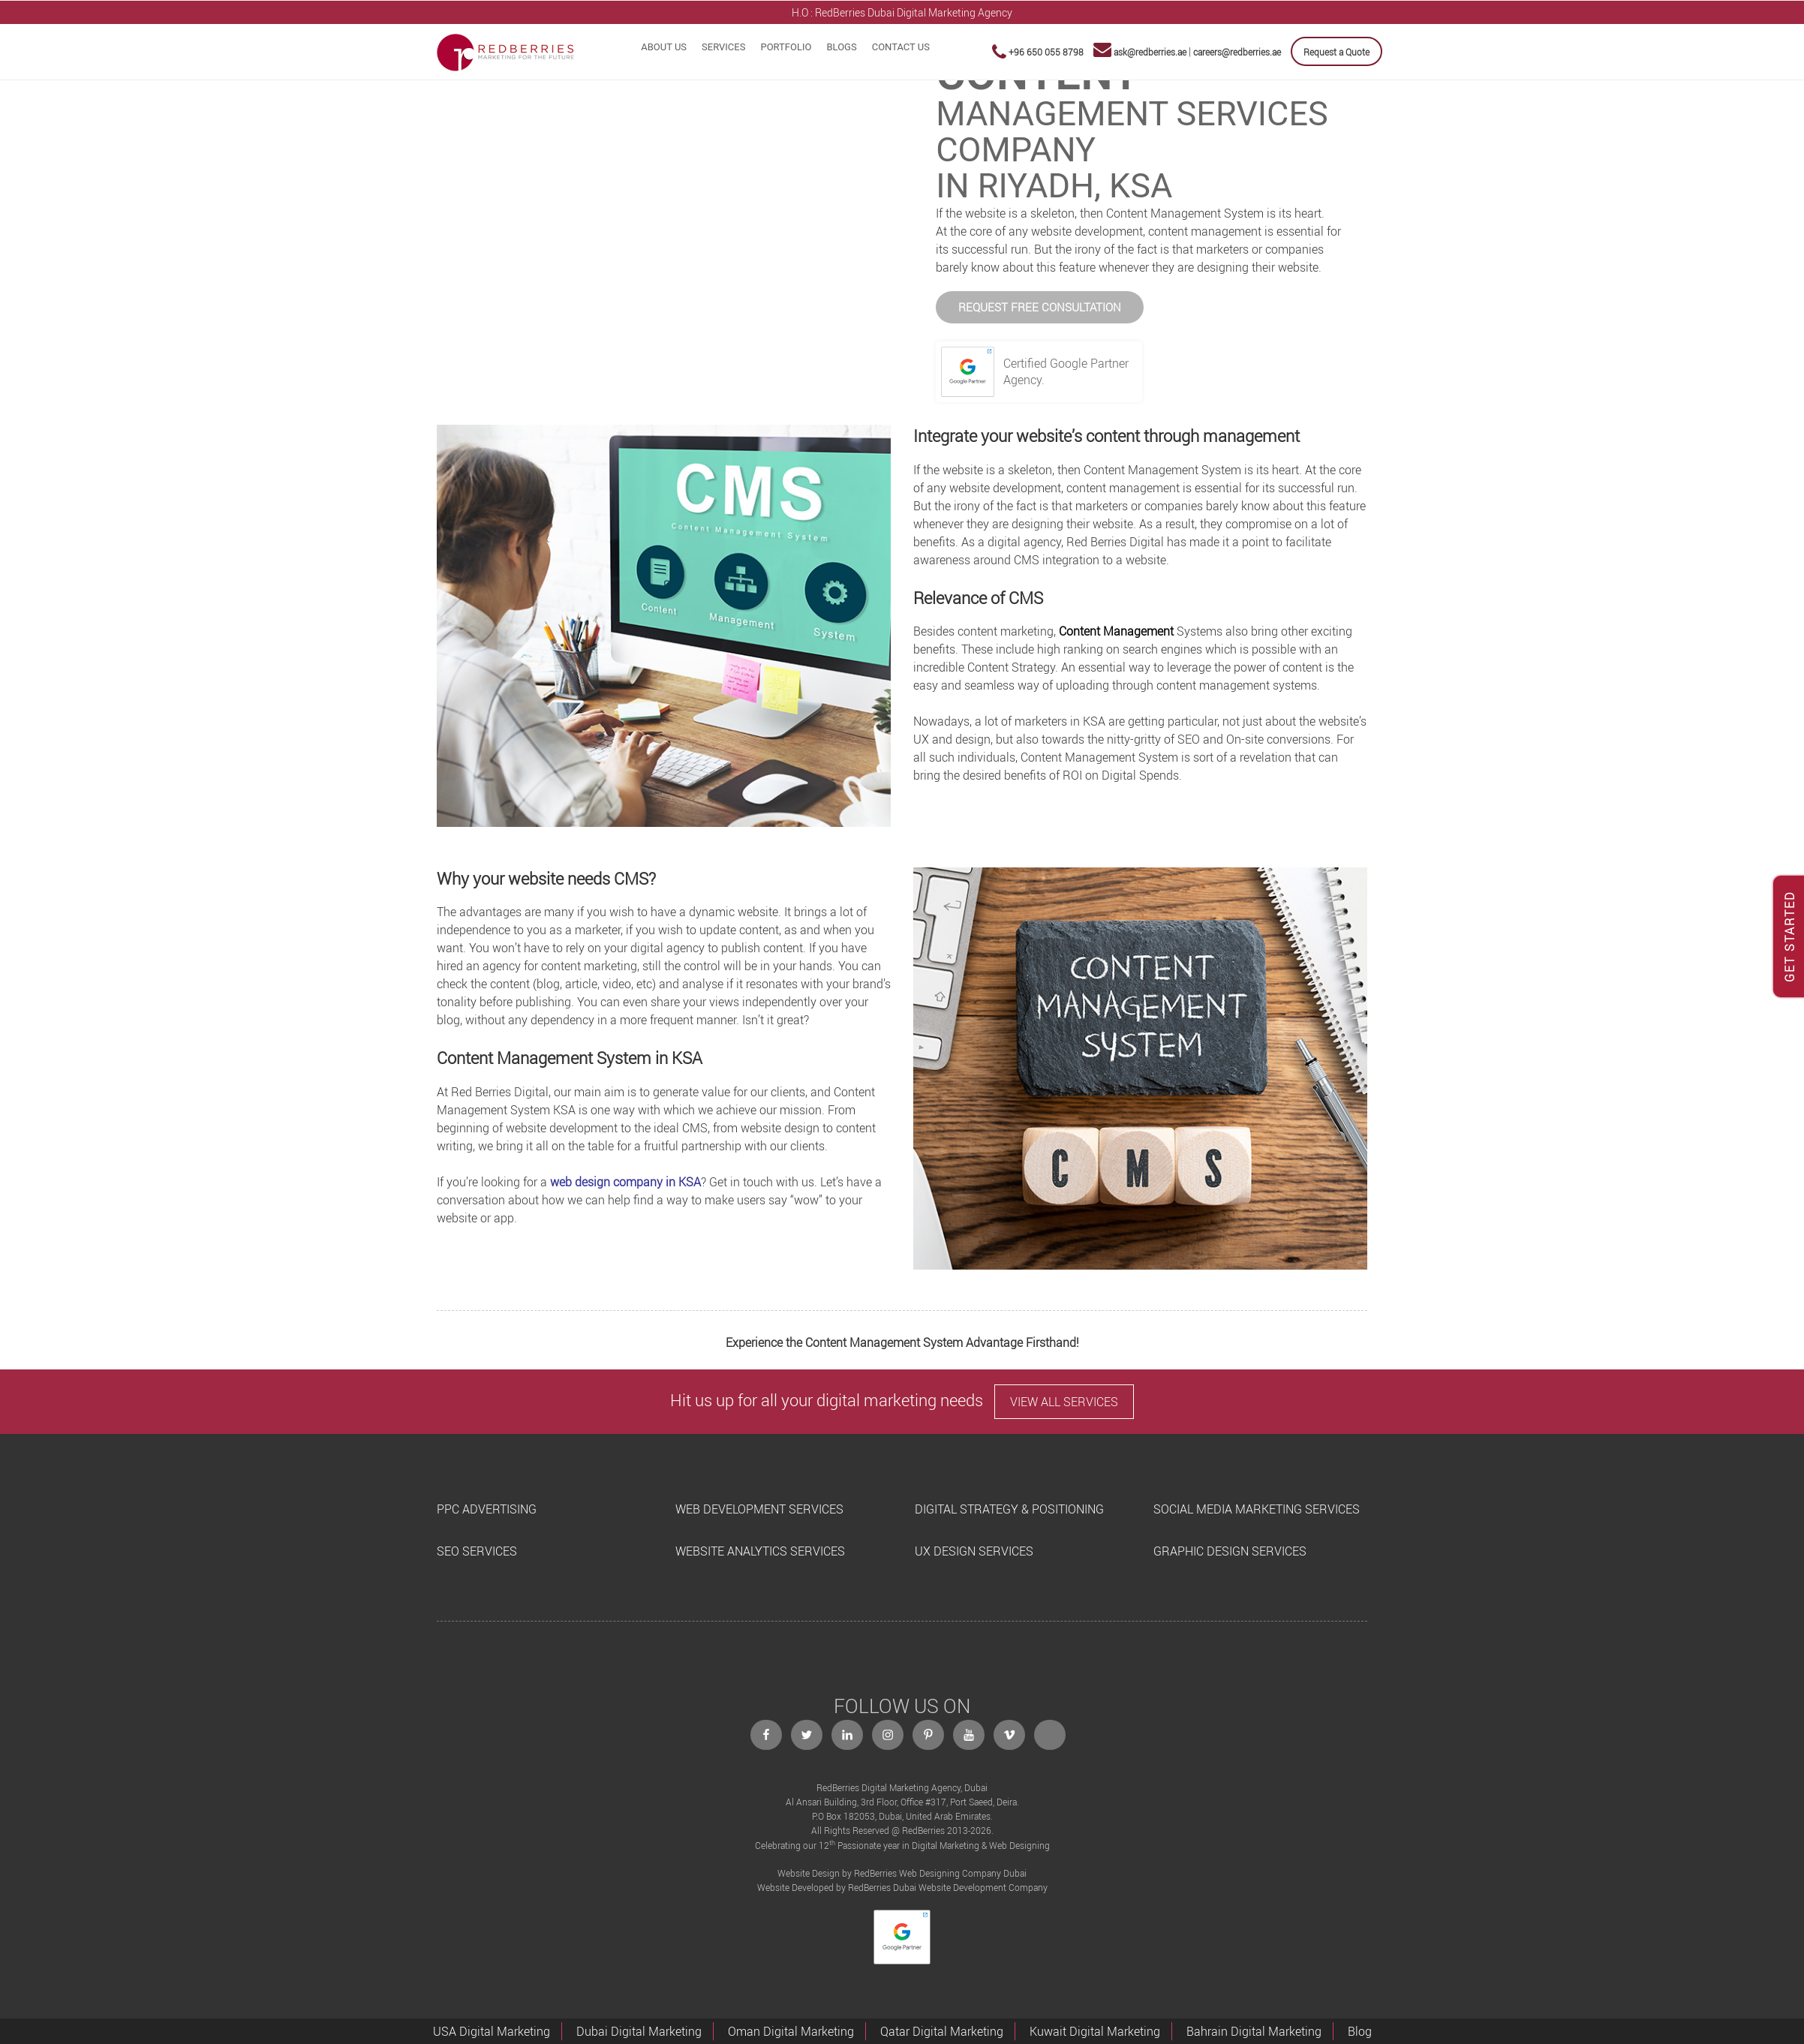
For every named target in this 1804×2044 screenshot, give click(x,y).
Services (723, 47)
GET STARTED (1789, 936)
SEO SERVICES (477, 1551)
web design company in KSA (625, 1182)
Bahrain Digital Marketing (1253, 2031)
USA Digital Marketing (491, 2031)
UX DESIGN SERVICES (974, 1551)
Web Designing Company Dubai (963, 1873)
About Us (664, 47)
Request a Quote (1336, 52)
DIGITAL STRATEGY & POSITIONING (1009, 1509)
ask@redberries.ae (1150, 52)
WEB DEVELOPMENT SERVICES (759, 1509)
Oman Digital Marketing (791, 2031)
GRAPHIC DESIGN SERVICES (1229, 1551)
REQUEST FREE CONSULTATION (1039, 306)
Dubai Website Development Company (970, 1887)
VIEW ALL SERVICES (1064, 1401)
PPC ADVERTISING (487, 1509)
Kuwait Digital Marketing (1095, 2031)
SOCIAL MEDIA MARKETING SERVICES (1256, 1509)
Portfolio (785, 47)
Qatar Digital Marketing (941, 2031)
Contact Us (901, 47)
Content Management (1116, 631)
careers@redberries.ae (1237, 52)
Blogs (841, 47)
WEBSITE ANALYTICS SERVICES (760, 1551)
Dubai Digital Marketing (639, 2031)
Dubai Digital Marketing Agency (939, 12)
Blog (1360, 2031)
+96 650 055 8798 (1046, 52)
